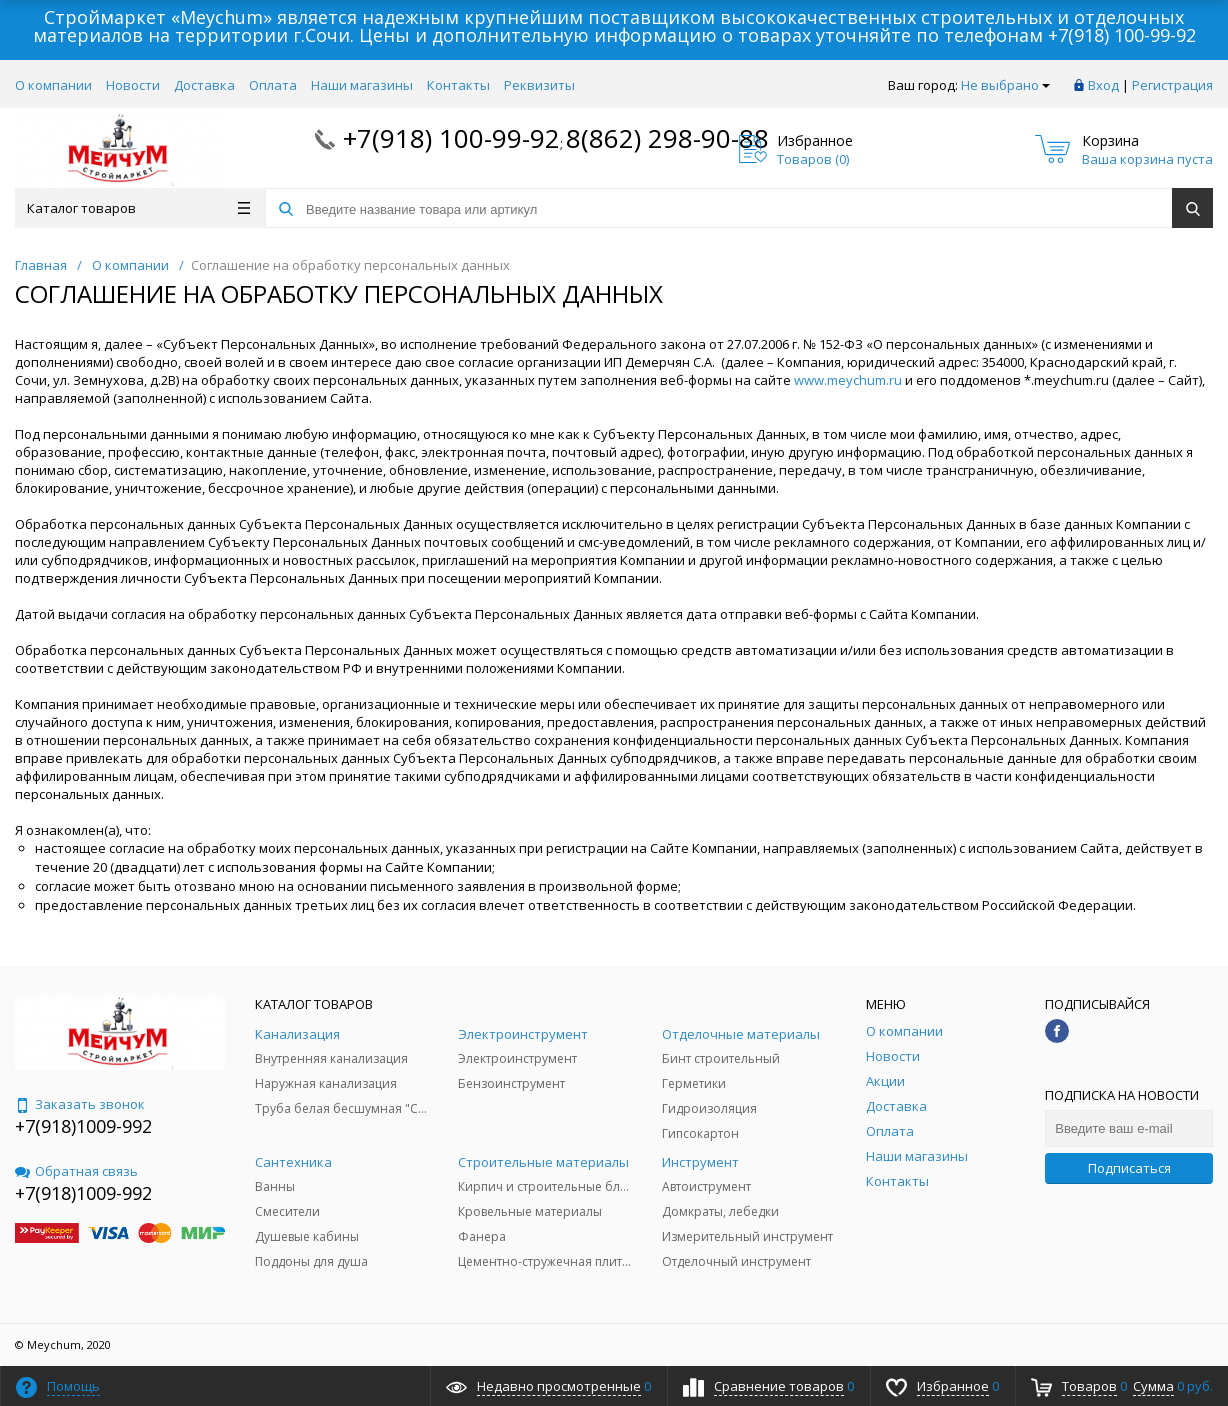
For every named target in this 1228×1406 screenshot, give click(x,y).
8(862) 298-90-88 (667, 138)
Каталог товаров (138, 208)
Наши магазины (362, 85)
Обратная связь (76, 1171)
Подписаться (1129, 1168)
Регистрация (1172, 85)
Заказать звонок (80, 1104)
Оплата (273, 85)
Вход (1103, 85)
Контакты (458, 85)
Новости (133, 85)
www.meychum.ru (848, 380)
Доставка (204, 85)
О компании (53, 85)
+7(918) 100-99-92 (1122, 35)
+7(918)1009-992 (83, 1126)
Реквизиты (539, 85)
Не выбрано (1005, 85)
